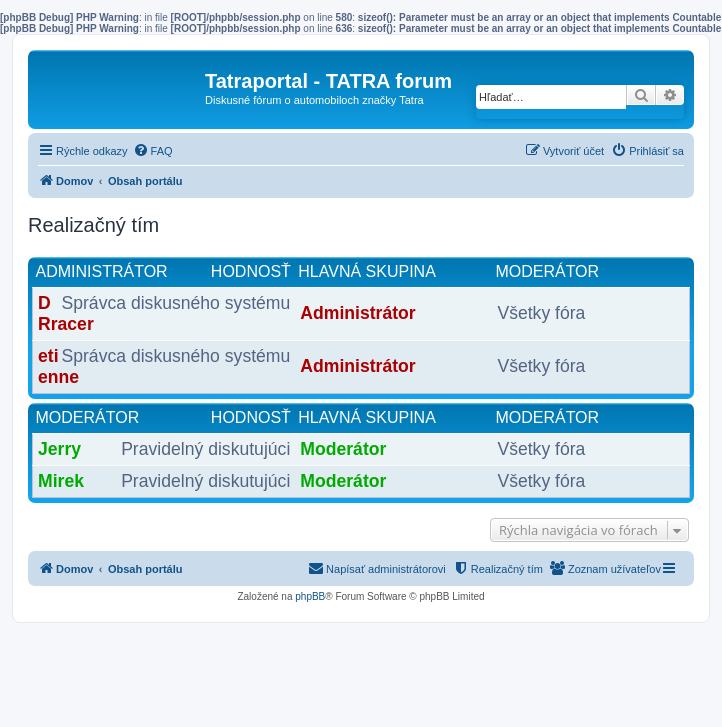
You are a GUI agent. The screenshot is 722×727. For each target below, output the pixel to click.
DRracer (66, 313)
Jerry (59, 449)
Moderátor (88, 417)
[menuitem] (153, 151)
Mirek (61, 481)
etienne (58, 366)
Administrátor (102, 271)
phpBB (310, 596)
